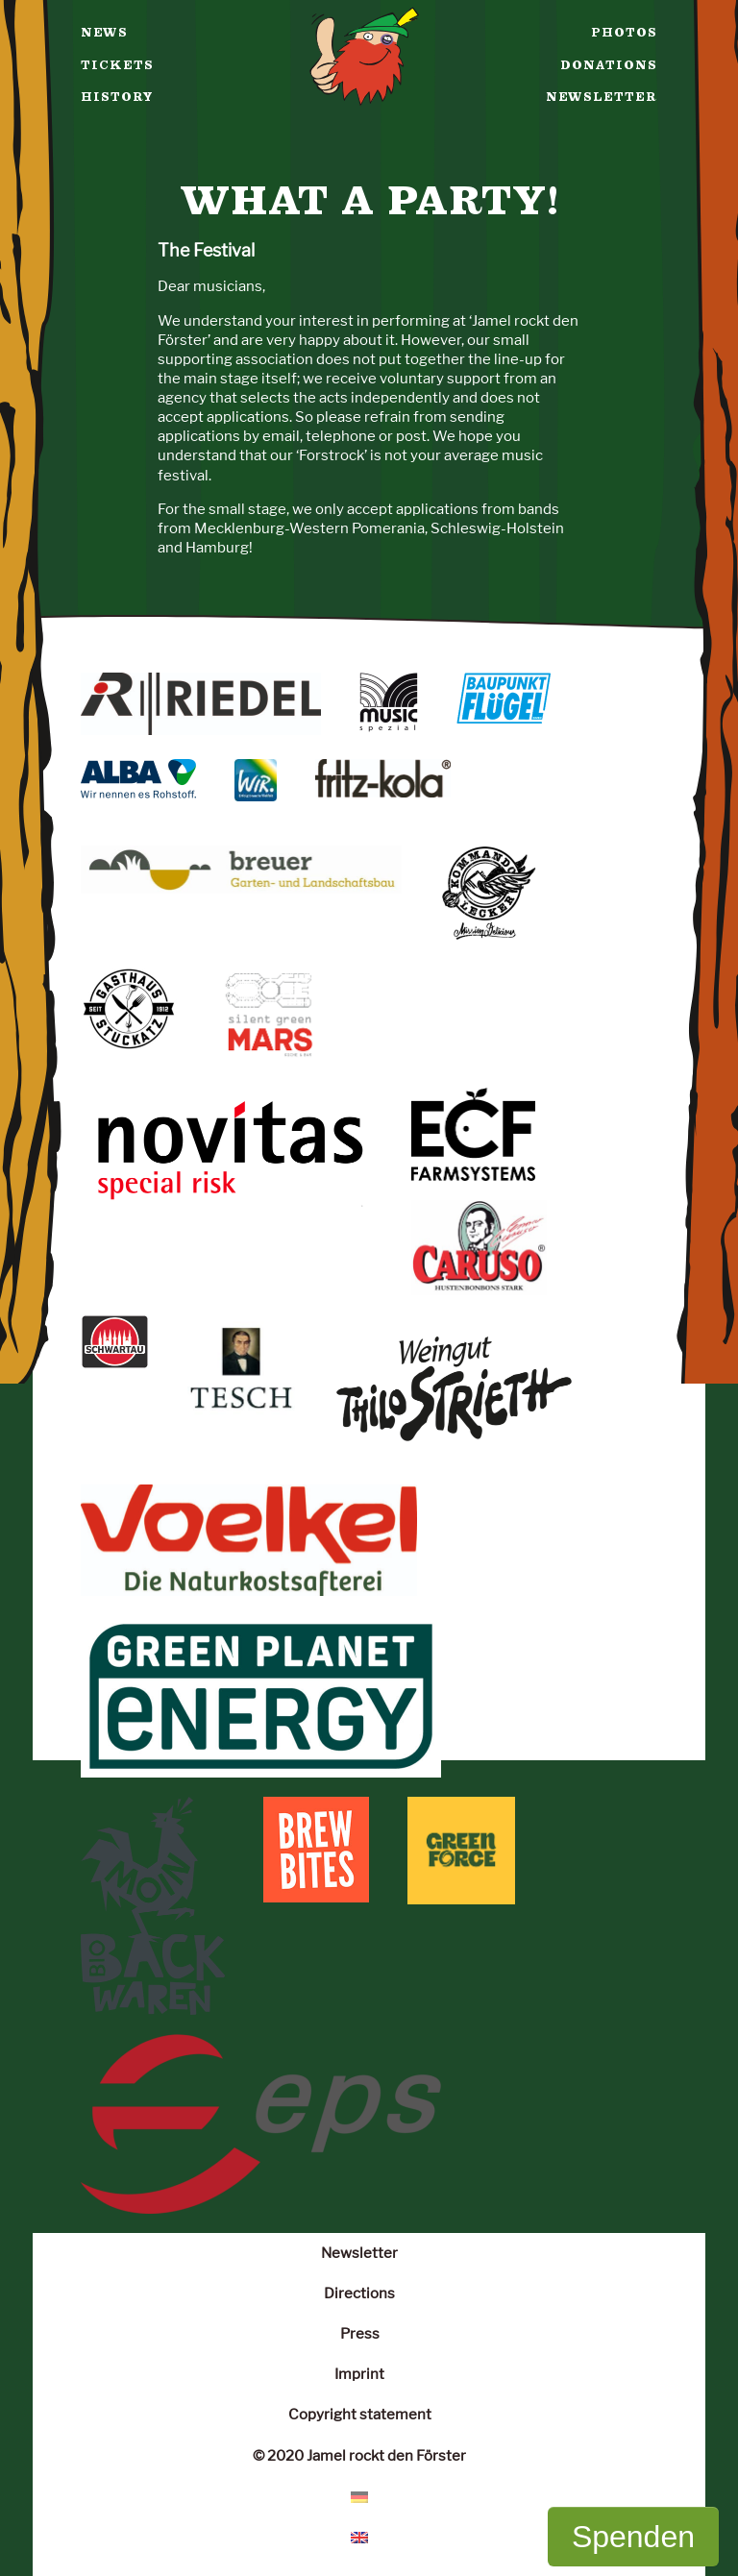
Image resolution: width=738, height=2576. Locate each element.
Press (360, 2333)
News (104, 32)
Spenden (633, 2536)
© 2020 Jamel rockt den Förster (359, 2455)
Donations (608, 65)
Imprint (359, 2374)
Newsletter (601, 97)
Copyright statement (359, 2414)
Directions (359, 2293)
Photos (624, 32)
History (117, 97)
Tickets (117, 65)
